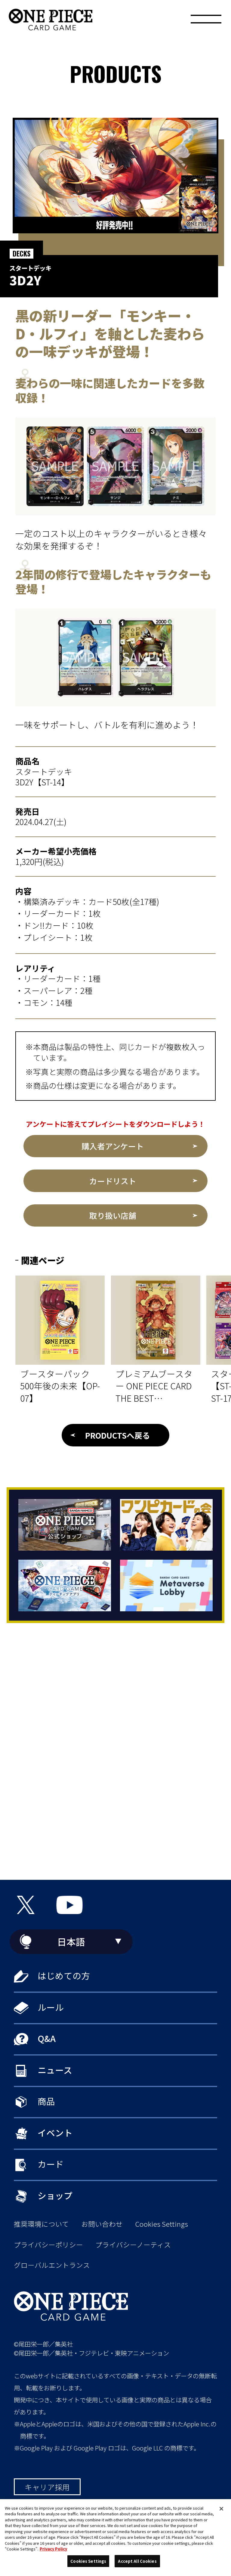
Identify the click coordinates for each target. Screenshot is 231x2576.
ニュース (55, 2070)
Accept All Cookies (137, 2561)
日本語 (71, 1941)
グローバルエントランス (52, 2265)
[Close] (221, 2508)
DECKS (21, 253)
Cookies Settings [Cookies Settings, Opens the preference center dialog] (88, 2561)
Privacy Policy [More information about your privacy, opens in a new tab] (53, 2549)
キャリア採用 (47, 2486)
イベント (55, 2132)
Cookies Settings (161, 2224)
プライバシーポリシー (48, 2244)
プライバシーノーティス (133, 2244)
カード (51, 2164)
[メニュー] (206, 21)
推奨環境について (41, 2224)
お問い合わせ (102, 2224)
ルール (51, 2007)
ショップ (55, 2195)
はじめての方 (64, 1975)
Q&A (47, 2038)
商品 (46, 2101)
